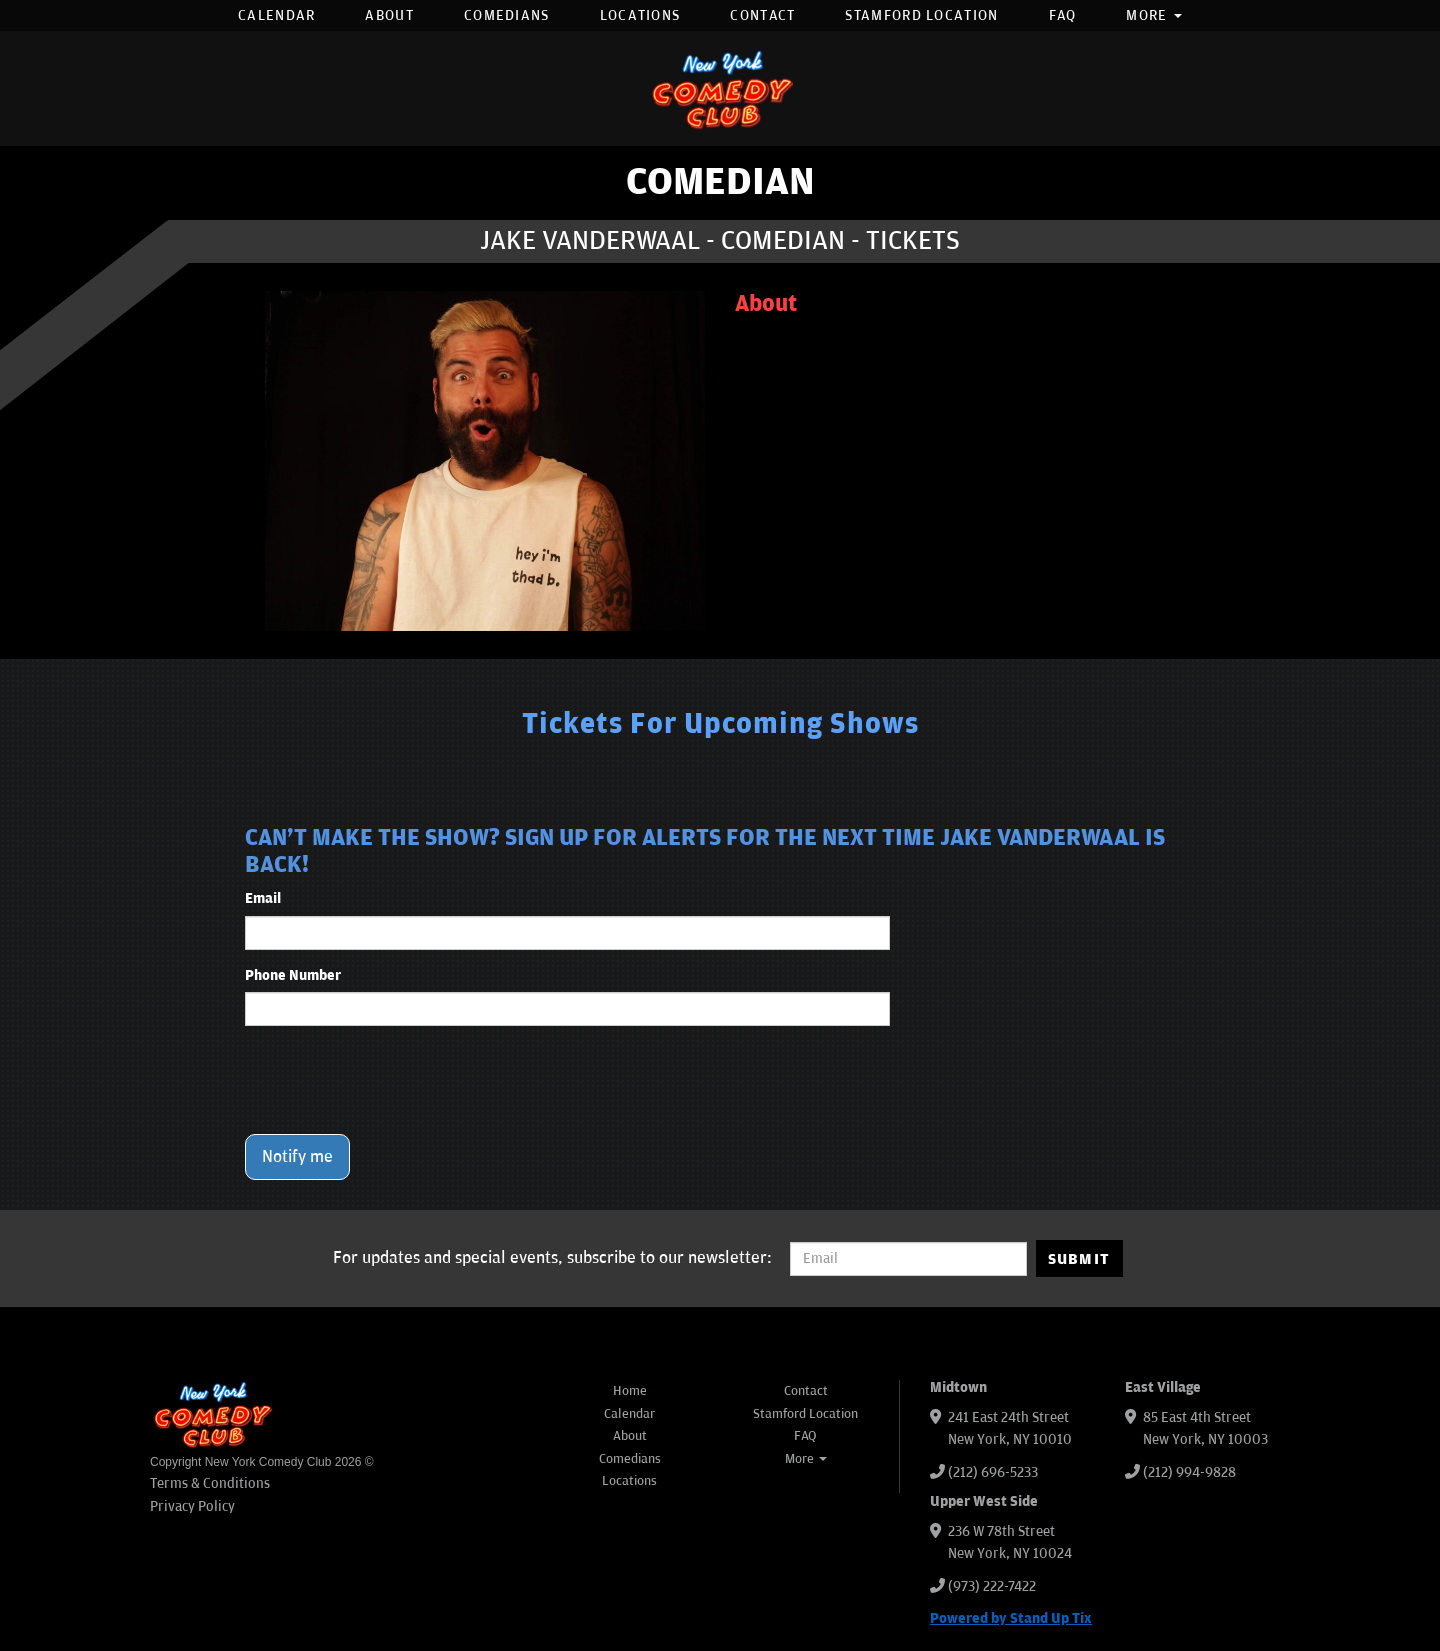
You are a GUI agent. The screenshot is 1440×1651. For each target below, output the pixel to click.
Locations (640, 15)
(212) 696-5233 (993, 1472)
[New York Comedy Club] (720, 88)
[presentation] (397, 1080)
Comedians (507, 15)
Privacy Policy (192, 1506)
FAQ (1063, 15)
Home (630, 1391)
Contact (762, 15)
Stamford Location (921, 15)
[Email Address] (908, 1259)
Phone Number (293, 975)
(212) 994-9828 (1189, 1472)
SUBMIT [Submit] (1079, 1259)
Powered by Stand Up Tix (1011, 1618)
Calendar (276, 15)
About (389, 15)
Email (263, 898)
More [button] (1154, 15)
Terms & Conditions (210, 1483)
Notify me (297, 1157)
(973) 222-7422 (992, 1586)
